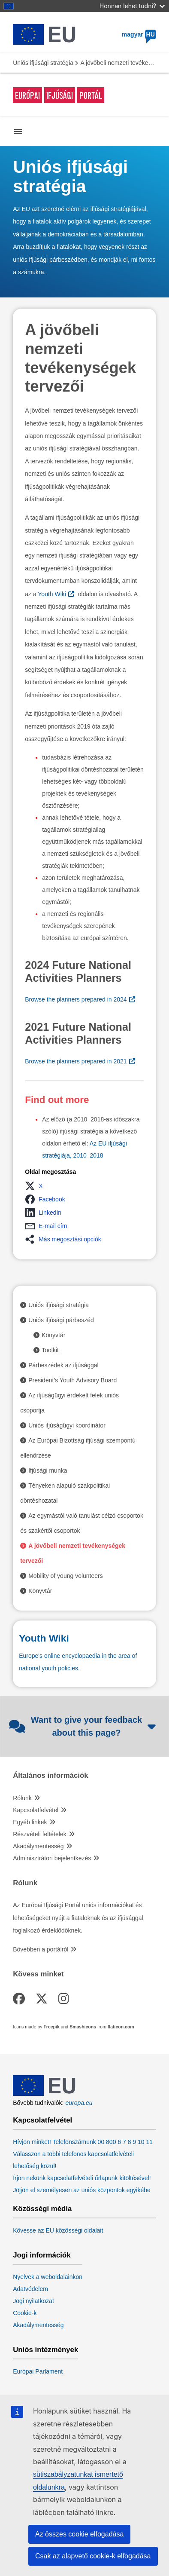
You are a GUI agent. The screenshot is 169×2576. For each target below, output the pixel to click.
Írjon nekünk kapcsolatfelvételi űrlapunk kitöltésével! (82, 2178)
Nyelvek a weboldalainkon (47, 2276)
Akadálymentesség (38, 1846)
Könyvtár (53, 1335)
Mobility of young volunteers (65, 1575)
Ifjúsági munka (47, 1470)
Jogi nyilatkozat (33, 2300)
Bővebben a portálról (40, 1949)
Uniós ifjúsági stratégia (43, 62)
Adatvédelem (30, 2288)
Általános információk (50, 1776)
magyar (139, 34)
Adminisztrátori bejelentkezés (52, 1858)
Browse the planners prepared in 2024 (76, 999)
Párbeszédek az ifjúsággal (63, 1365)
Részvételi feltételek (39, 1834)
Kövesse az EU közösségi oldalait (58, 2230)
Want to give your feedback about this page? (82, 1726)
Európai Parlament (38, 2371)
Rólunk (22, 1798)
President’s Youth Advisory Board (72, 1380)
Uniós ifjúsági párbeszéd (61, 1320)
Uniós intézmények (45, 2350)
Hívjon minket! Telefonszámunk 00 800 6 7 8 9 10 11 (83, 2141)
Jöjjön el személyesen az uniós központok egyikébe (82, 2190)
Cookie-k (24, 2313)
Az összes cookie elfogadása (79, 2534)
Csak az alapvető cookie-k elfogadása (93, 2556)
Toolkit (50, 1350)
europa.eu (78, 2102)
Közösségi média (42, 2209)
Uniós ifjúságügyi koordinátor (67, 1425)
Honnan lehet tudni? (132, 5)
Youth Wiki (52, 594)
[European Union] (44, 2093)
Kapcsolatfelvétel (35, 1810)
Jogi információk (41, 2255)
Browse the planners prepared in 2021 (76, 1061)
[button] (36, 1186)
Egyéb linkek (30, 1822)
